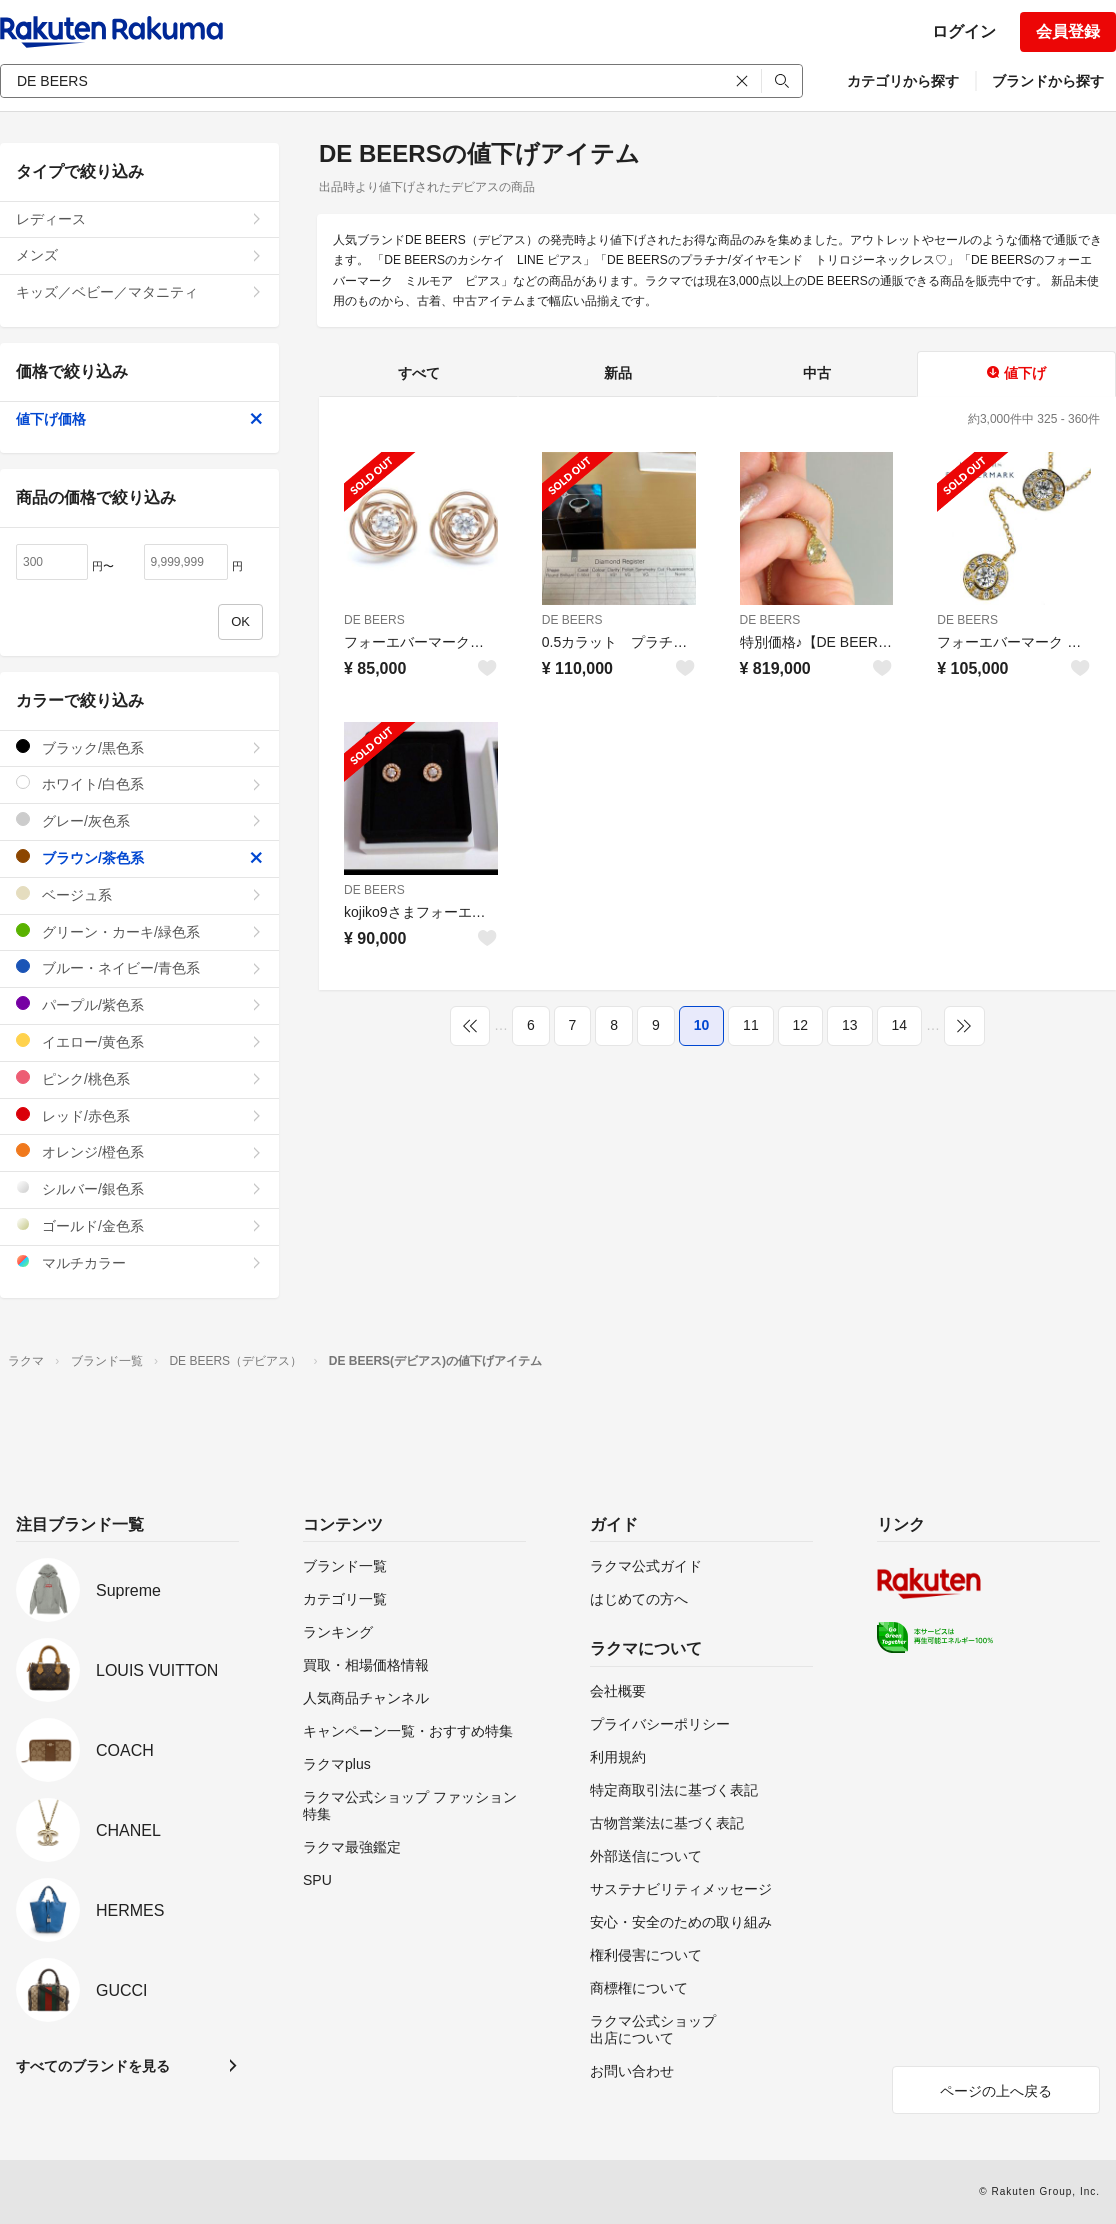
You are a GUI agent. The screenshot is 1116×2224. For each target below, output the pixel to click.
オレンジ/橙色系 (139, 1151)
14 (900, 1025)
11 (751, 1025)
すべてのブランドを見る (93, 2066)
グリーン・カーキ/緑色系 (139, 931)
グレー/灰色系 (139, 820)
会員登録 (1068, 31)
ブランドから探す (1048, 81)
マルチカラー (139, 1262)
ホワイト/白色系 (139, 783)
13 (850, 1025)
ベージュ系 (139, 894)
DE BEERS (374, 620)
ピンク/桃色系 (139, 1078)
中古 (817, 373)
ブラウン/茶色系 (139, 857)
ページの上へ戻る (996, 2091)
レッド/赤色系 (139, 1115)
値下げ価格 (139, 419)
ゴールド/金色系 (139, 1225)
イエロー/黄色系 (139, 1041)
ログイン (964, 31)
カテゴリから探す (903, 81)
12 (801, 1025)
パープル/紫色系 (139, 1004)
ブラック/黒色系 (139, 747)
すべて (419, 373)
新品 (618, 373)
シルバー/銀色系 (139, 1188)
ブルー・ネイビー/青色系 (139, 967)
